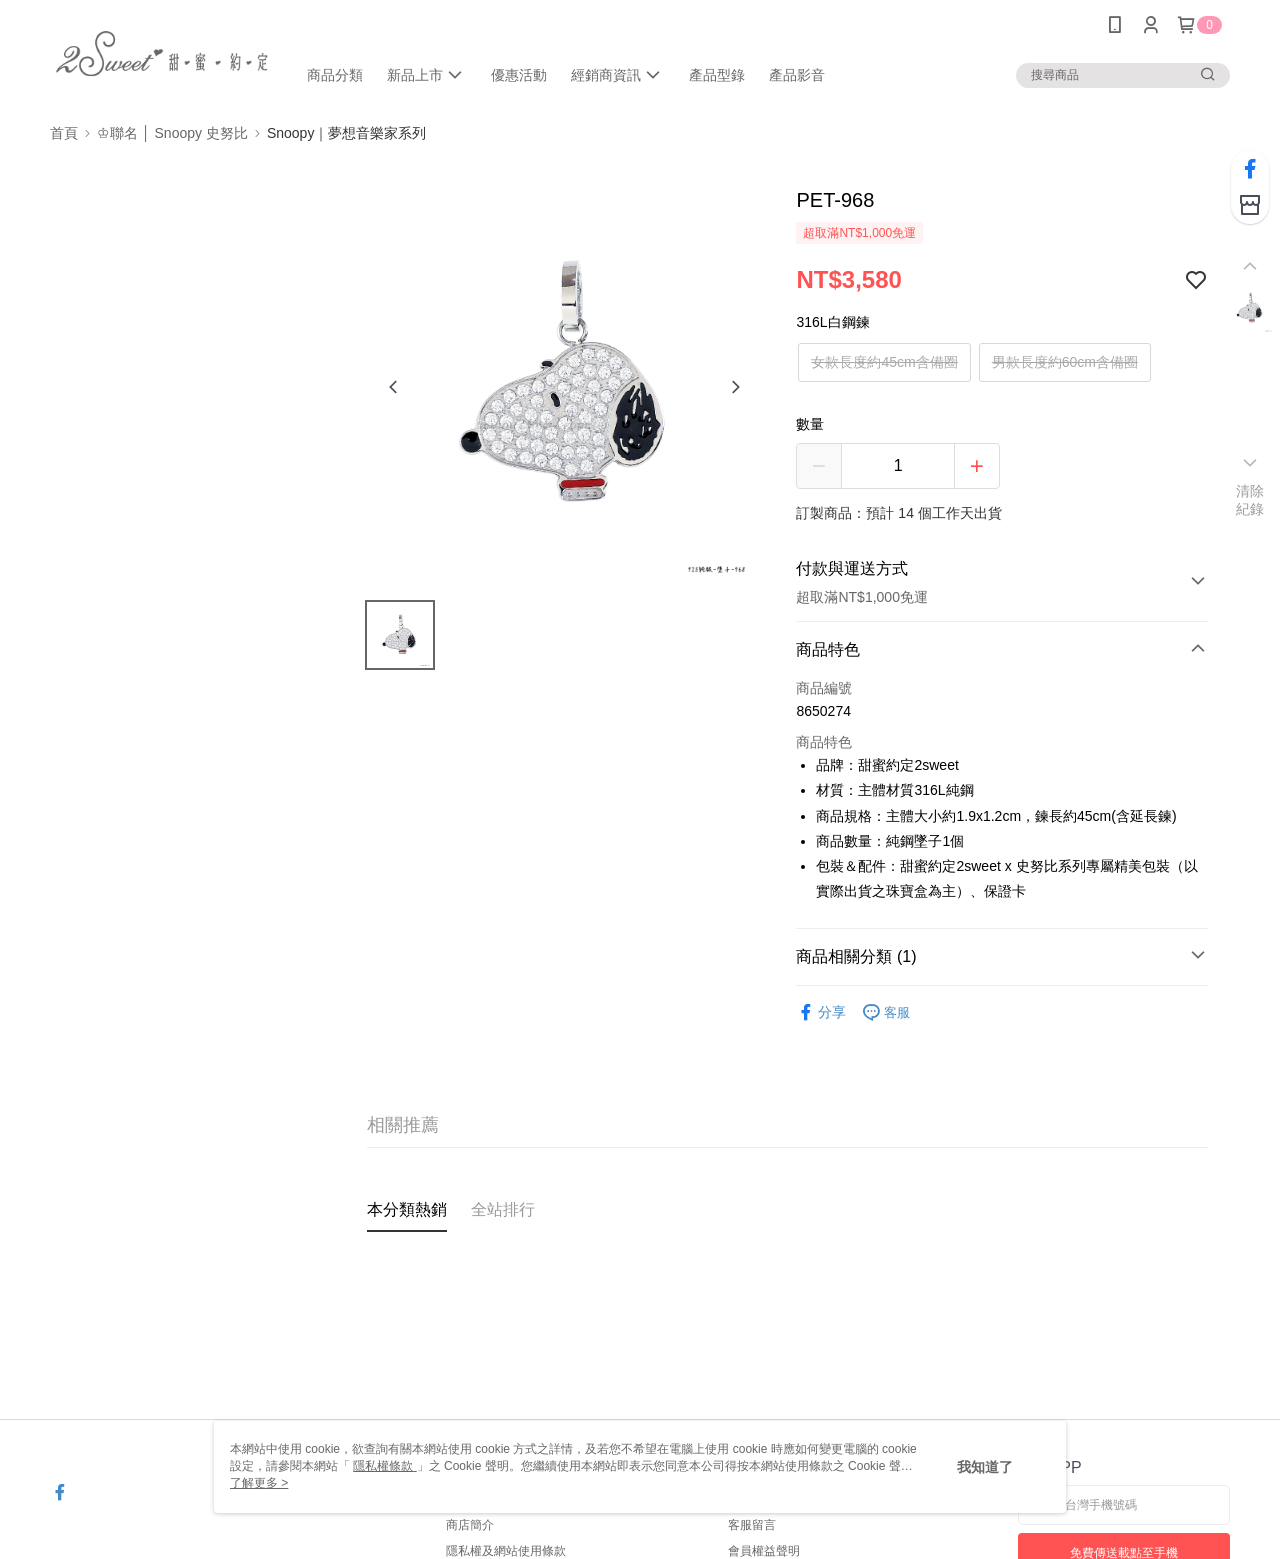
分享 (821, 1012)
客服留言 (752, 1525)
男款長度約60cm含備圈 (1065, 362)
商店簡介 (470, 1525)
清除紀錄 (1250, 500)
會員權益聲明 (764, 1551)
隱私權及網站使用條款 (506, 1551)
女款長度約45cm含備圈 (884, 362)
